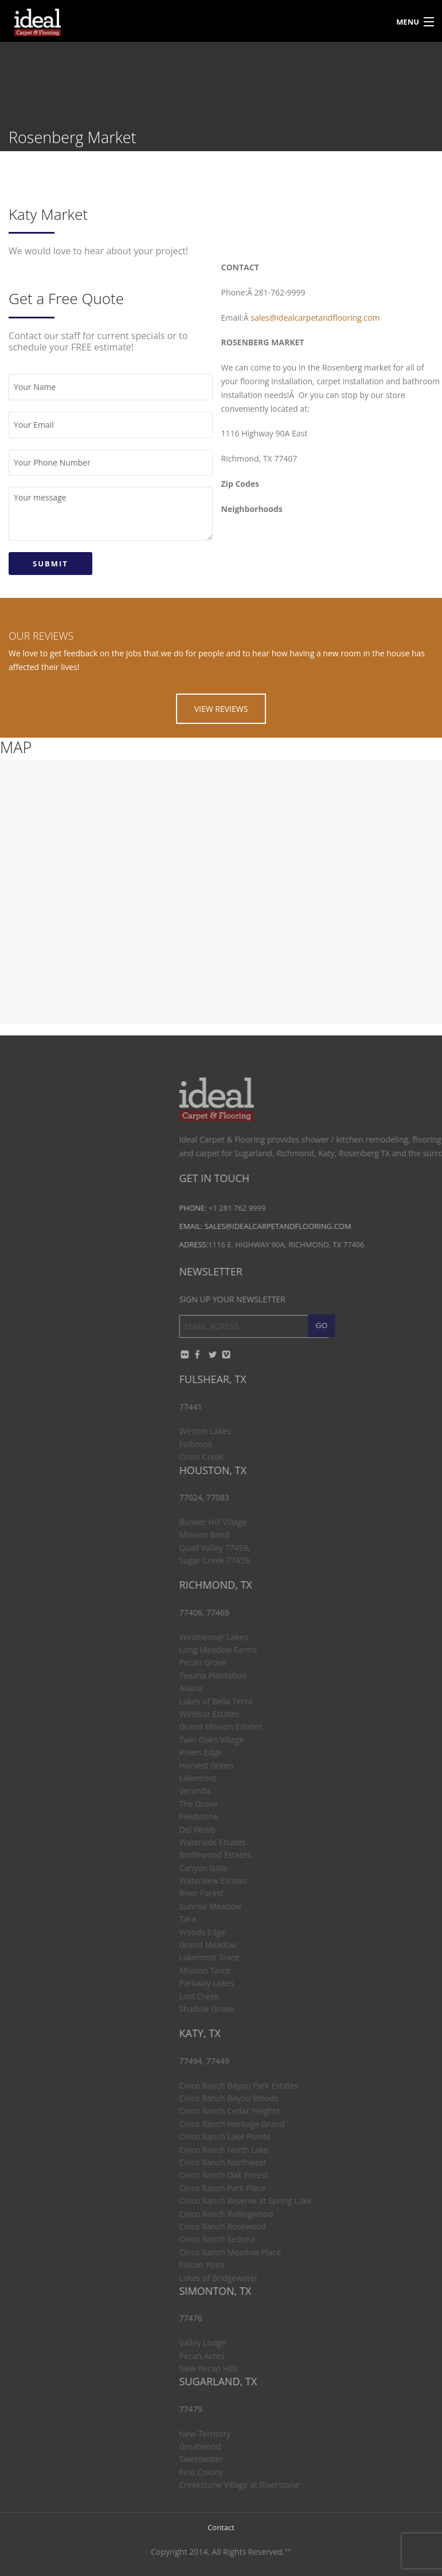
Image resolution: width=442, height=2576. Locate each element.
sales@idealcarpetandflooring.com (315, 317)
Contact (221, 2527)
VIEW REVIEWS (221, 708)
